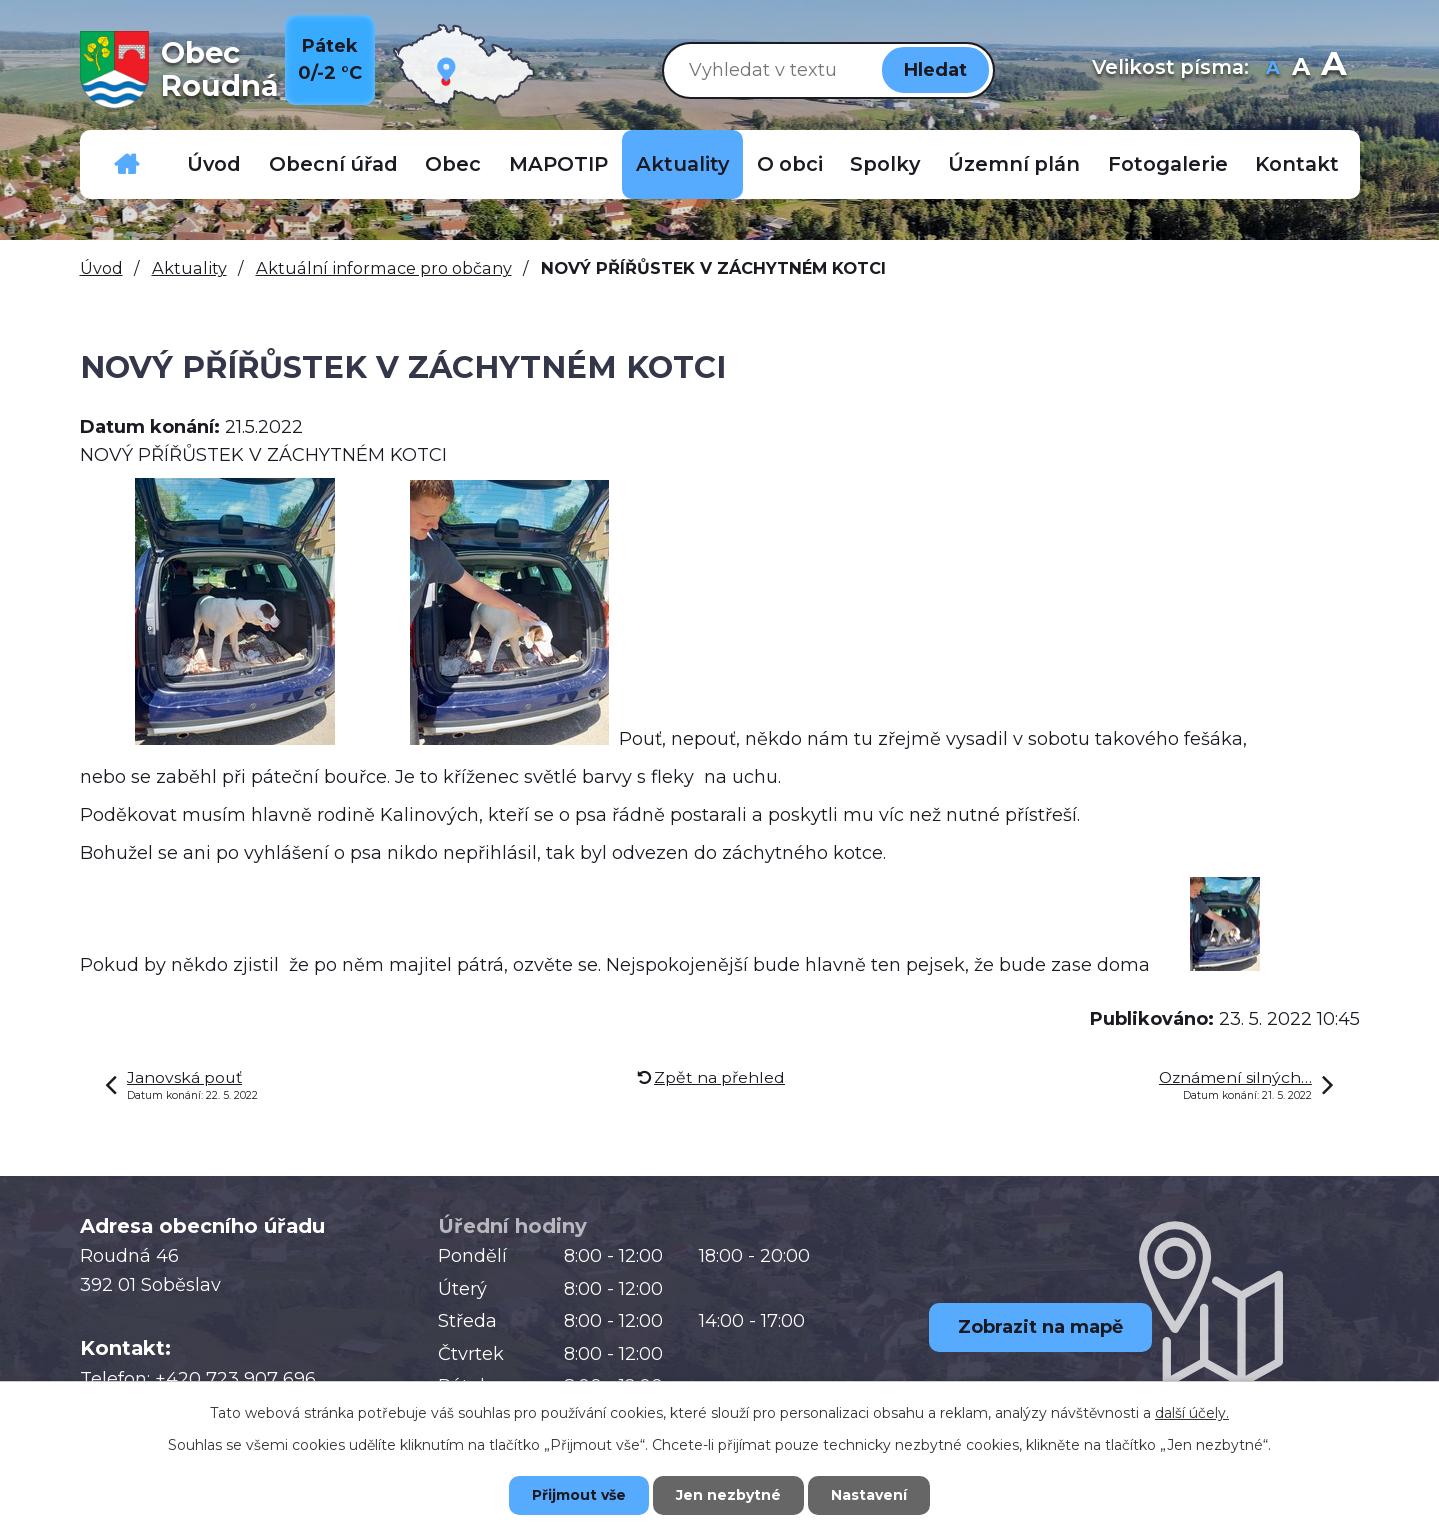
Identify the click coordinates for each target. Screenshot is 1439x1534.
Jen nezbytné (728, 1495)
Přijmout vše (579, 1495)
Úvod (214, 164)
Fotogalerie (1168, 164)
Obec (453, 164)
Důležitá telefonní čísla (127, 164)
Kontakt (1297, 164)
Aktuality (682, 164)
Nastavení (869, 1495)
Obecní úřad (333, 164)
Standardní (1301, 69)
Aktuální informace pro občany (384, 268)
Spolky (885, 164)
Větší (1333, 69)
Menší (1273, 69)
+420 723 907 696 (235, 1379)
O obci (790, 164)
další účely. (1192, 1413)
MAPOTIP (558, 164)
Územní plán (1014, 164)
